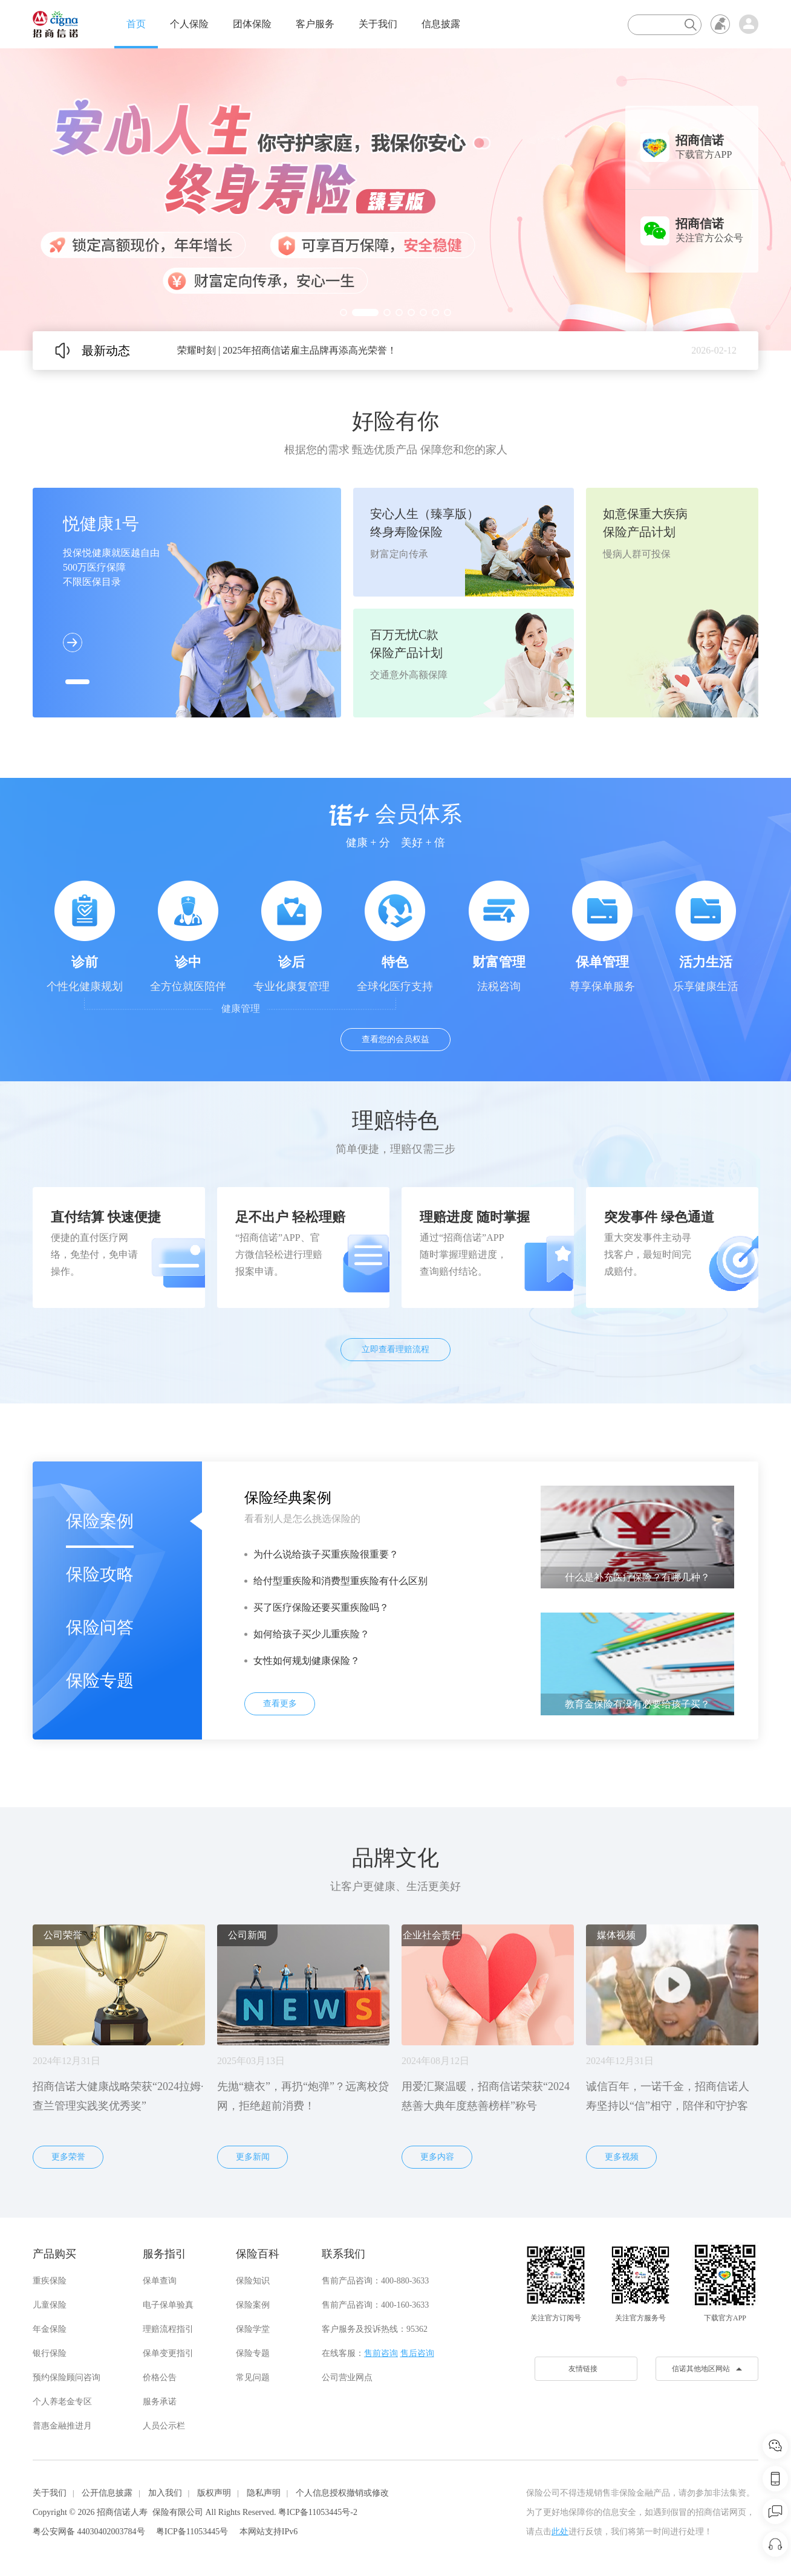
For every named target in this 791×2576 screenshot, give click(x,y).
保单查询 (160, 2280)
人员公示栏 (164, 2425)
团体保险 (252, 24)
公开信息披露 (107, 2492)
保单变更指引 (168, 2353)
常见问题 (253, 2377)
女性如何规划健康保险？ (306, 1660)
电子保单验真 (168, 2304)
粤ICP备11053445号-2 (317, 2512)
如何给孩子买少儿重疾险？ (311, 1634)
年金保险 (50, 2329)
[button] (343, 312)
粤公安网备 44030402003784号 (89, 2531)
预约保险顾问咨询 (66, 2377)
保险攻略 (100, 1574)
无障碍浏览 (720, 24)
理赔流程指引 (168, 2329)
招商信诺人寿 (122, 2512)
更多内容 (437, 2156)
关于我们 (378, 24)
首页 (136, 24)
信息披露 (441, 24)
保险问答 (100, 1627)
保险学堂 (253, 2329)
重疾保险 (50, 2280)
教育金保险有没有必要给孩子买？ (637, 1704)
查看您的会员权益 (395, 1039)
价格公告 (160, 2377)
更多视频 (622, 2156)
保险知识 (253, 2280)
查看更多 (280, 1703)
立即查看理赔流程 (395, 1349)
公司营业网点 (347, 2377)
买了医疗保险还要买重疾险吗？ (321, 1607)
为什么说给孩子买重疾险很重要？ (326, 1554)
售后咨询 (417, 2353)
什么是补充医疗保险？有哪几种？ (637, 1577)
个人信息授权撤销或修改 (342, 2492)
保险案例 (100, 1521)
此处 (560, 2531)
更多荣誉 (68, 2156)
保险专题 (100, 1680)
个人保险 (189, 24)
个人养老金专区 (62, 2401)
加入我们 (165, 2492)
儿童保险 (50, 2304)
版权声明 (214, 2492)
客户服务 (315, 24)
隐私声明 (264, 2492)
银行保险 (50, 2353)
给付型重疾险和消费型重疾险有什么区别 (340, 1581)
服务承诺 (160, 2401)
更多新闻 (253, 2156)
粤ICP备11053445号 (192, 2531)
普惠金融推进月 (62, 2425)
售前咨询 (381, 2353)
